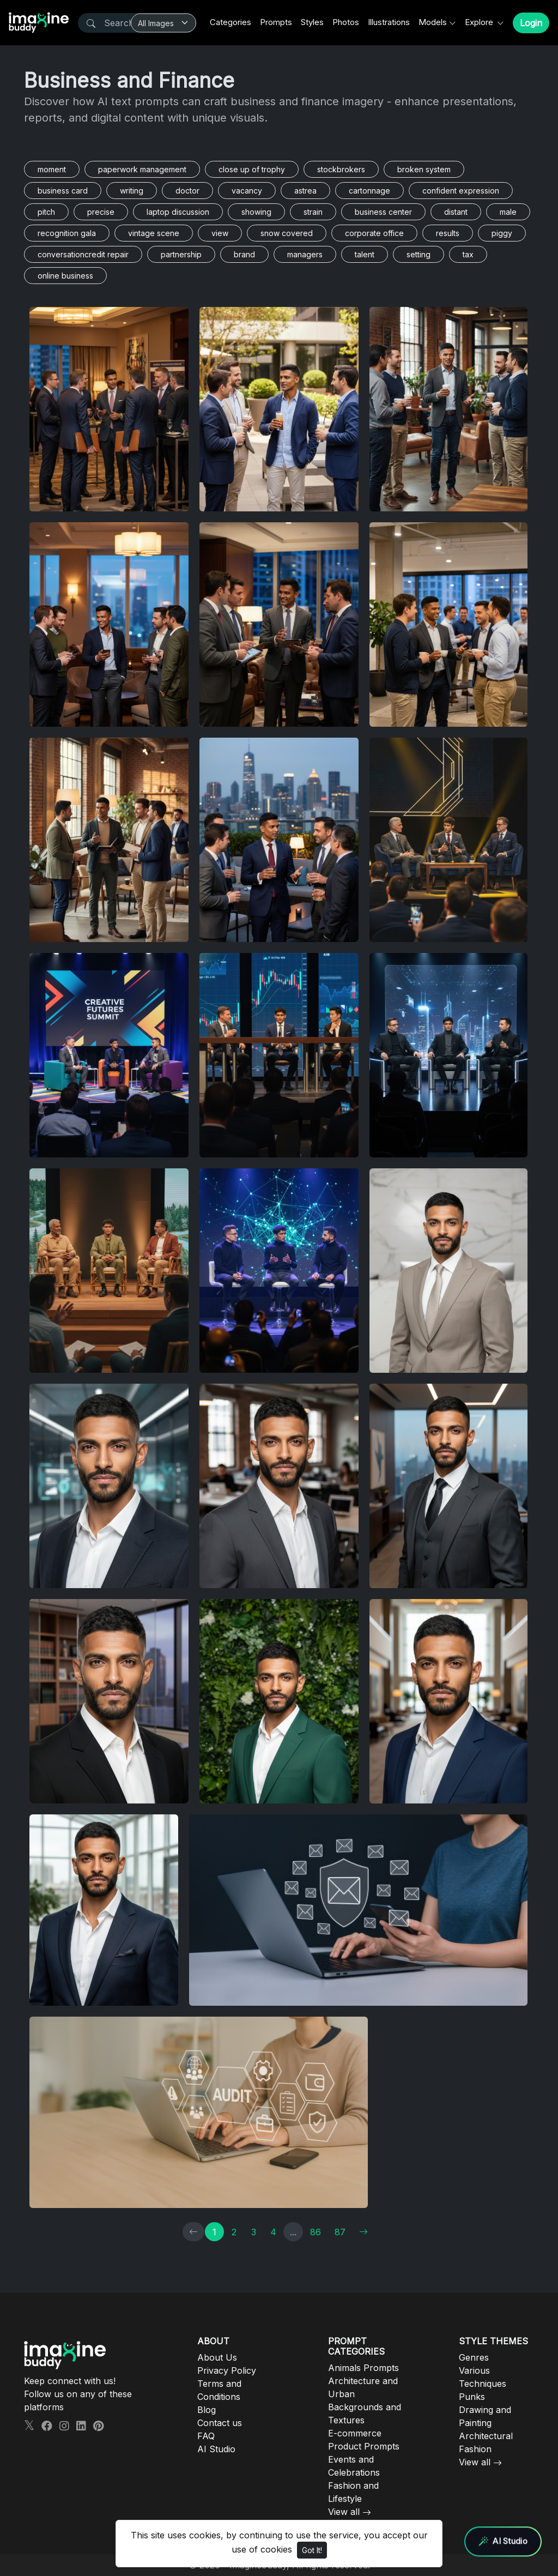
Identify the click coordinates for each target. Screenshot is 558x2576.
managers (305, 254)
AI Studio (216, 2449)
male (508, 211)
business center (383, 211)
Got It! (312, 2550)
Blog (206, 2409)
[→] (363, 2231)
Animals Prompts (363, 2367)
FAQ (206, 2435)
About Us (217, 2357)
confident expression (460, 190)
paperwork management (142, 169)
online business (65, 275)
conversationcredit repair (83, 254)
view (219, 233)
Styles (312, 22)
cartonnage (369, 190)
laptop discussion (178, 211)
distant (456, 211)
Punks (472, 2396)
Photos (345, 22)
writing (131, 190)
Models (432, 22)
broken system (424, 169)
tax (468, 254)
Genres (474, 2357)
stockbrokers (341, 169)
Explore (480, 22)
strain (313, 211)
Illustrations (389, 22)
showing (256, 211)
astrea (305, 190)
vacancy (247, 190)
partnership (181, 254)
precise (100, 211)
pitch (46, 211)
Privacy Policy (226, 2370)
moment (52, 169)
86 (315, 2232)
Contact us (219, 2422)
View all (344, 2511)
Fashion (475, 2449)
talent (364, 254)
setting (418, 254)
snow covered (286, 233)
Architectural (486, 2435)
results (447, 233)
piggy (502, 233)
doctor (187, 190)
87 (340, 2232)
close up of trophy (252, 169)
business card (63, 190)
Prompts (276, 22)
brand (244, 254)
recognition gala (67, 233)
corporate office (374, 233)
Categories (230, 22)
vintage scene (153, 233)
